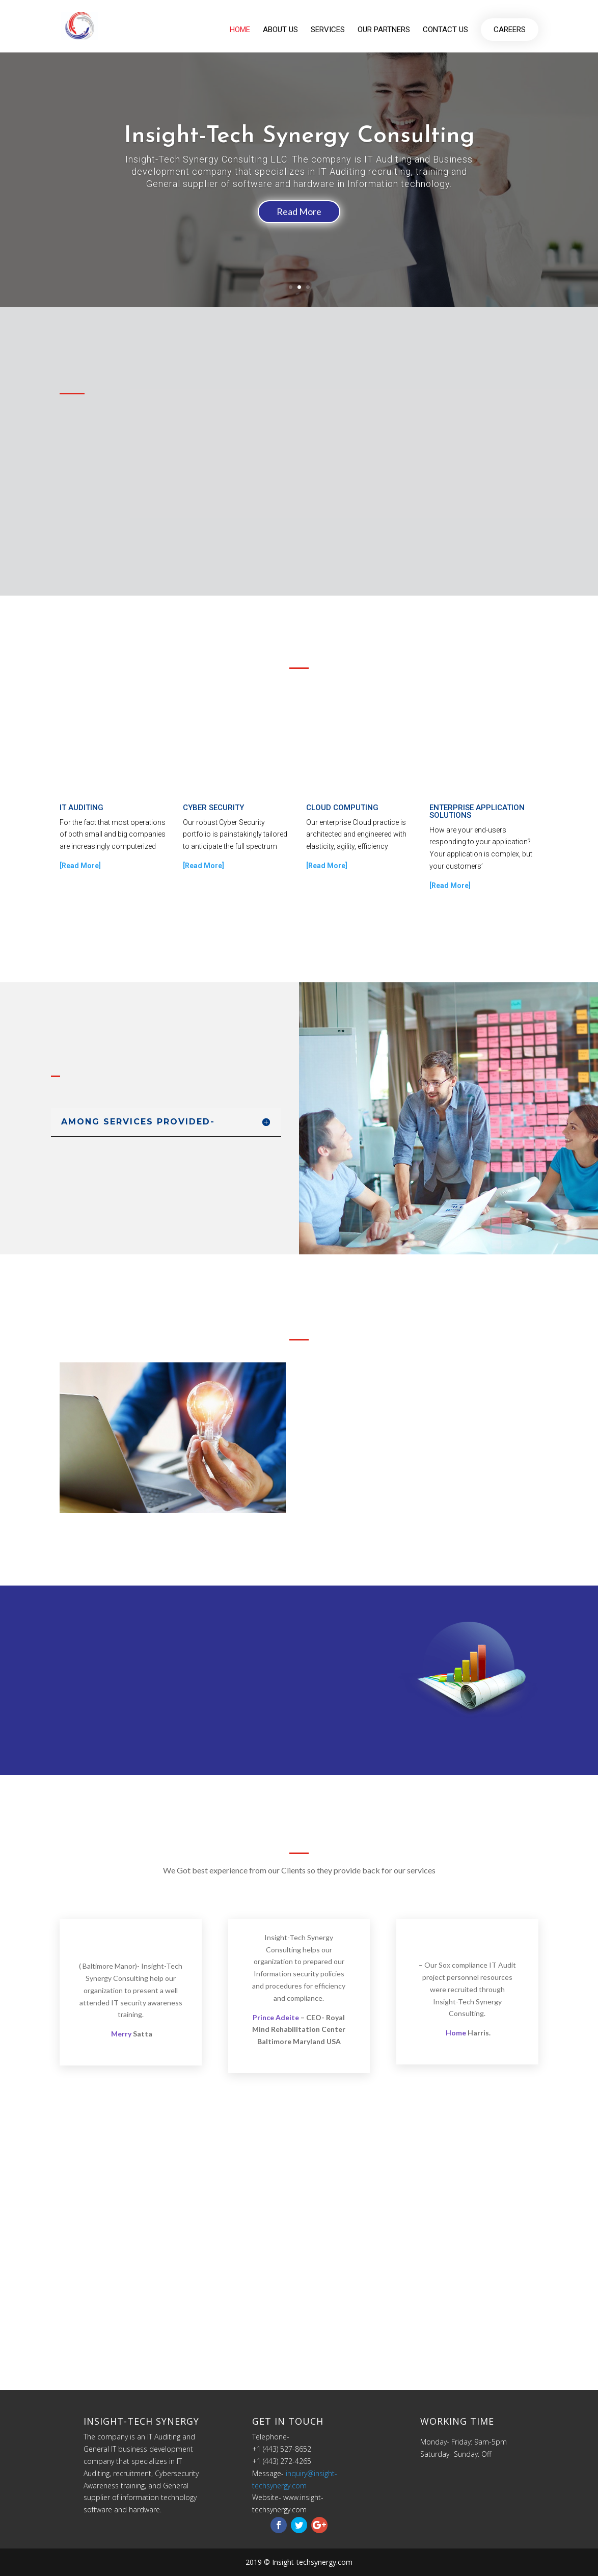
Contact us (445, 31)
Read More (299, 211)
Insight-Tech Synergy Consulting (299, 136)
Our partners (384, 31)
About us (280, 31)
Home (240, 31)
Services (328, 31)
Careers (510, 30)
